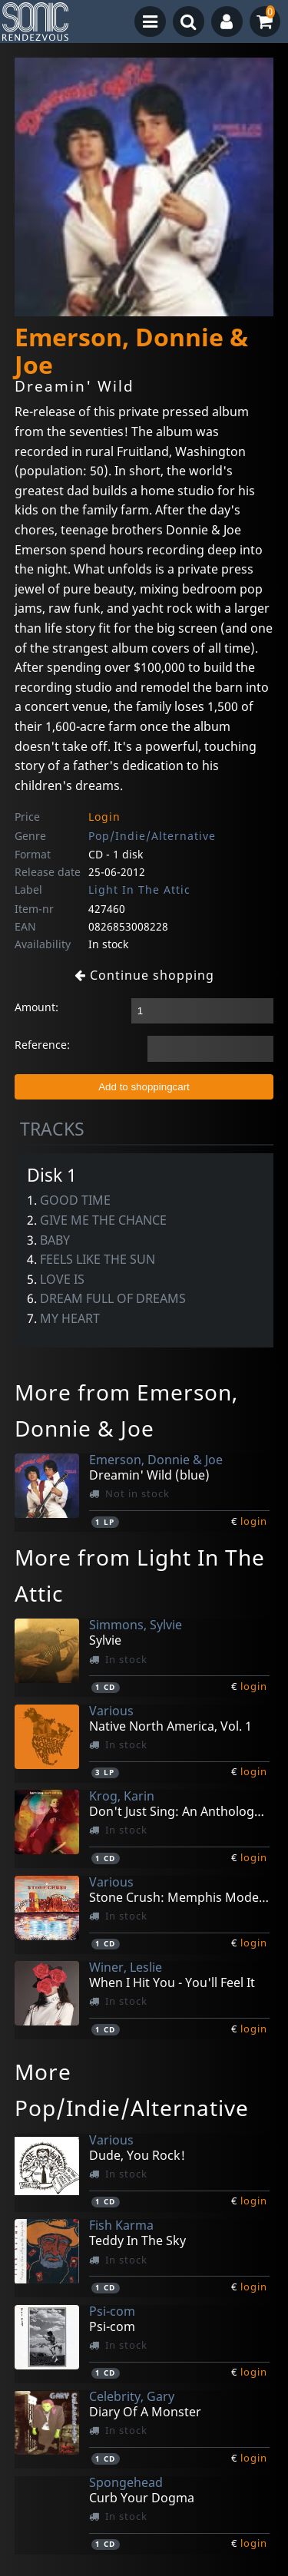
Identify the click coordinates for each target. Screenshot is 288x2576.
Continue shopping (144, 975)
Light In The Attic (139, 889)
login (253, 1521)
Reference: (42, 1044)
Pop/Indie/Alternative (152, 835)
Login (104, 816)
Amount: (36, 1007)
